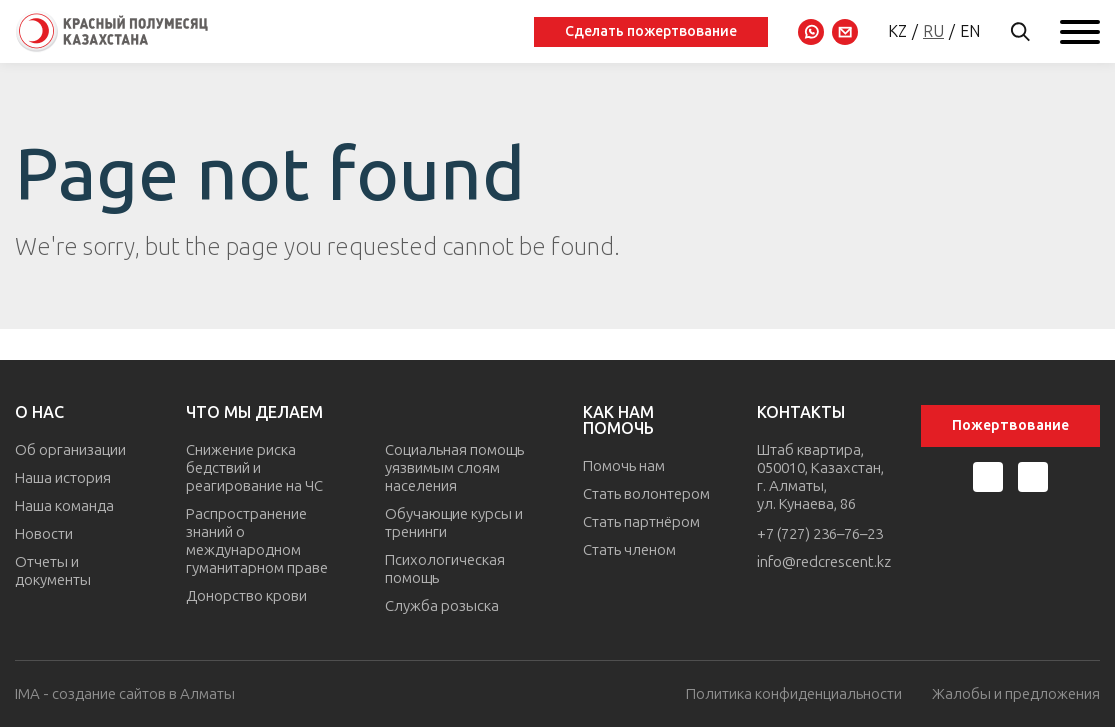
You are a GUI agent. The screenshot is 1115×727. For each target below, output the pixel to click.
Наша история (63, 478)
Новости (44, 534)
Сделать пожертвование (651, 31)
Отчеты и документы (53, 571)
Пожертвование (1010, 425)
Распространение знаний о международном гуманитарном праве (257, 541)
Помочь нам (624, 466)
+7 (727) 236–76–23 (820, 534)
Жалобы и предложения (1016, 694)
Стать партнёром (641, 522)
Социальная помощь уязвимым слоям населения (454, 468)
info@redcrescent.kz (824, 562)
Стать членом (629, 550)
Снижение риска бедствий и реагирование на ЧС (254, 468)
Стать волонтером (646, 494)
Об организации (70, 450)
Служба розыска (442, 606)
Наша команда (64, 506)
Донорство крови (246, 596)
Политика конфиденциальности (794, 694)
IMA (27, 694)
